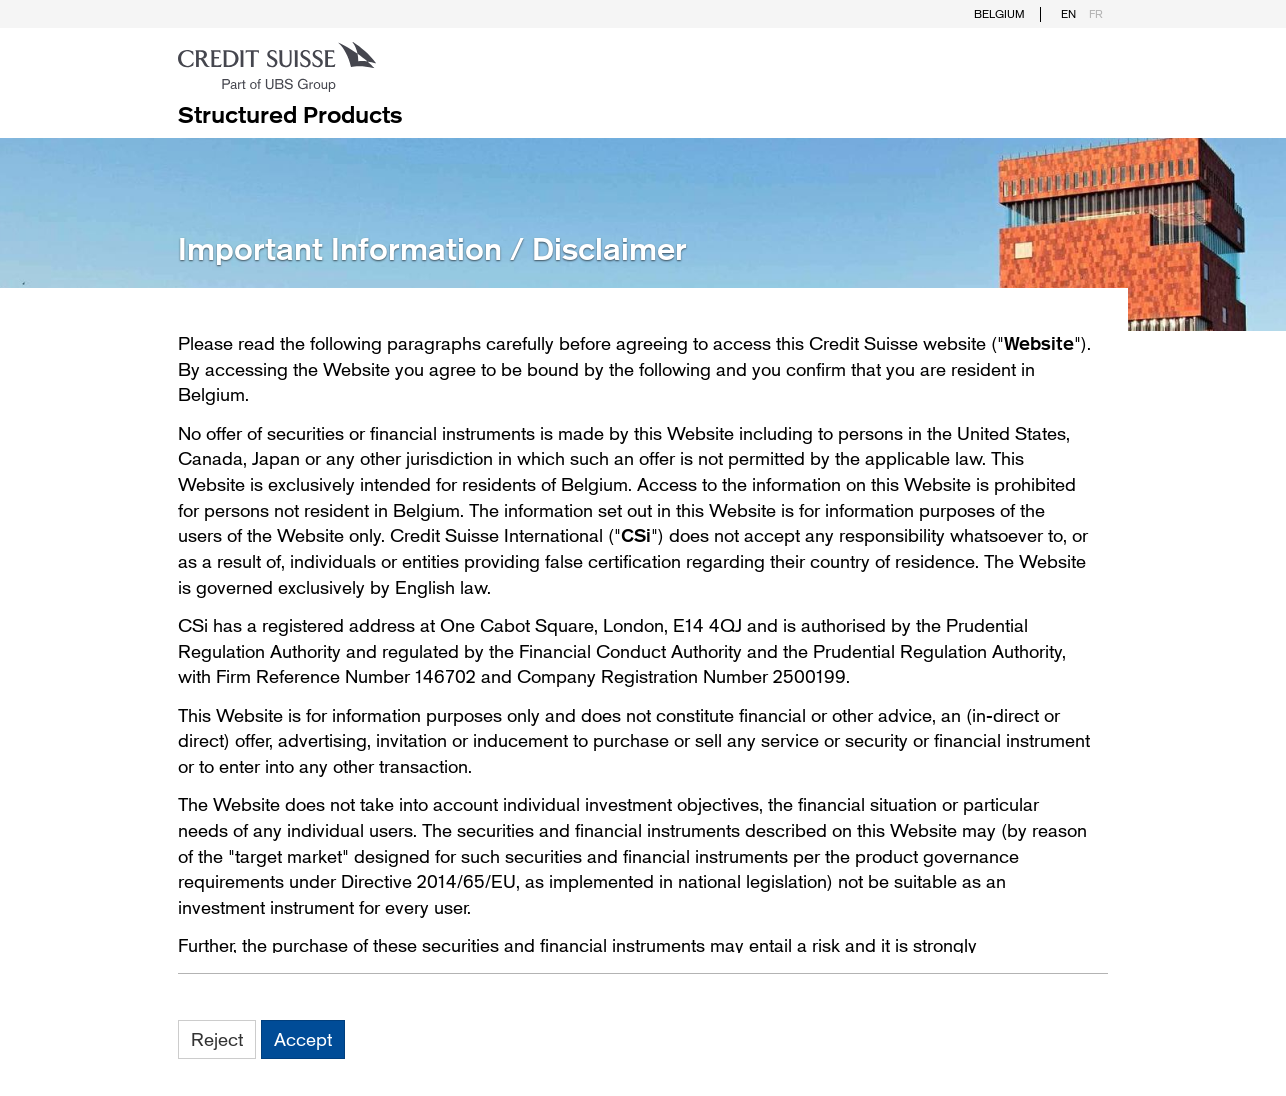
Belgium (999, 14)
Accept (303, 1039)
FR (1096, 14)
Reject (217, 1039)
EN (1068, 14)
